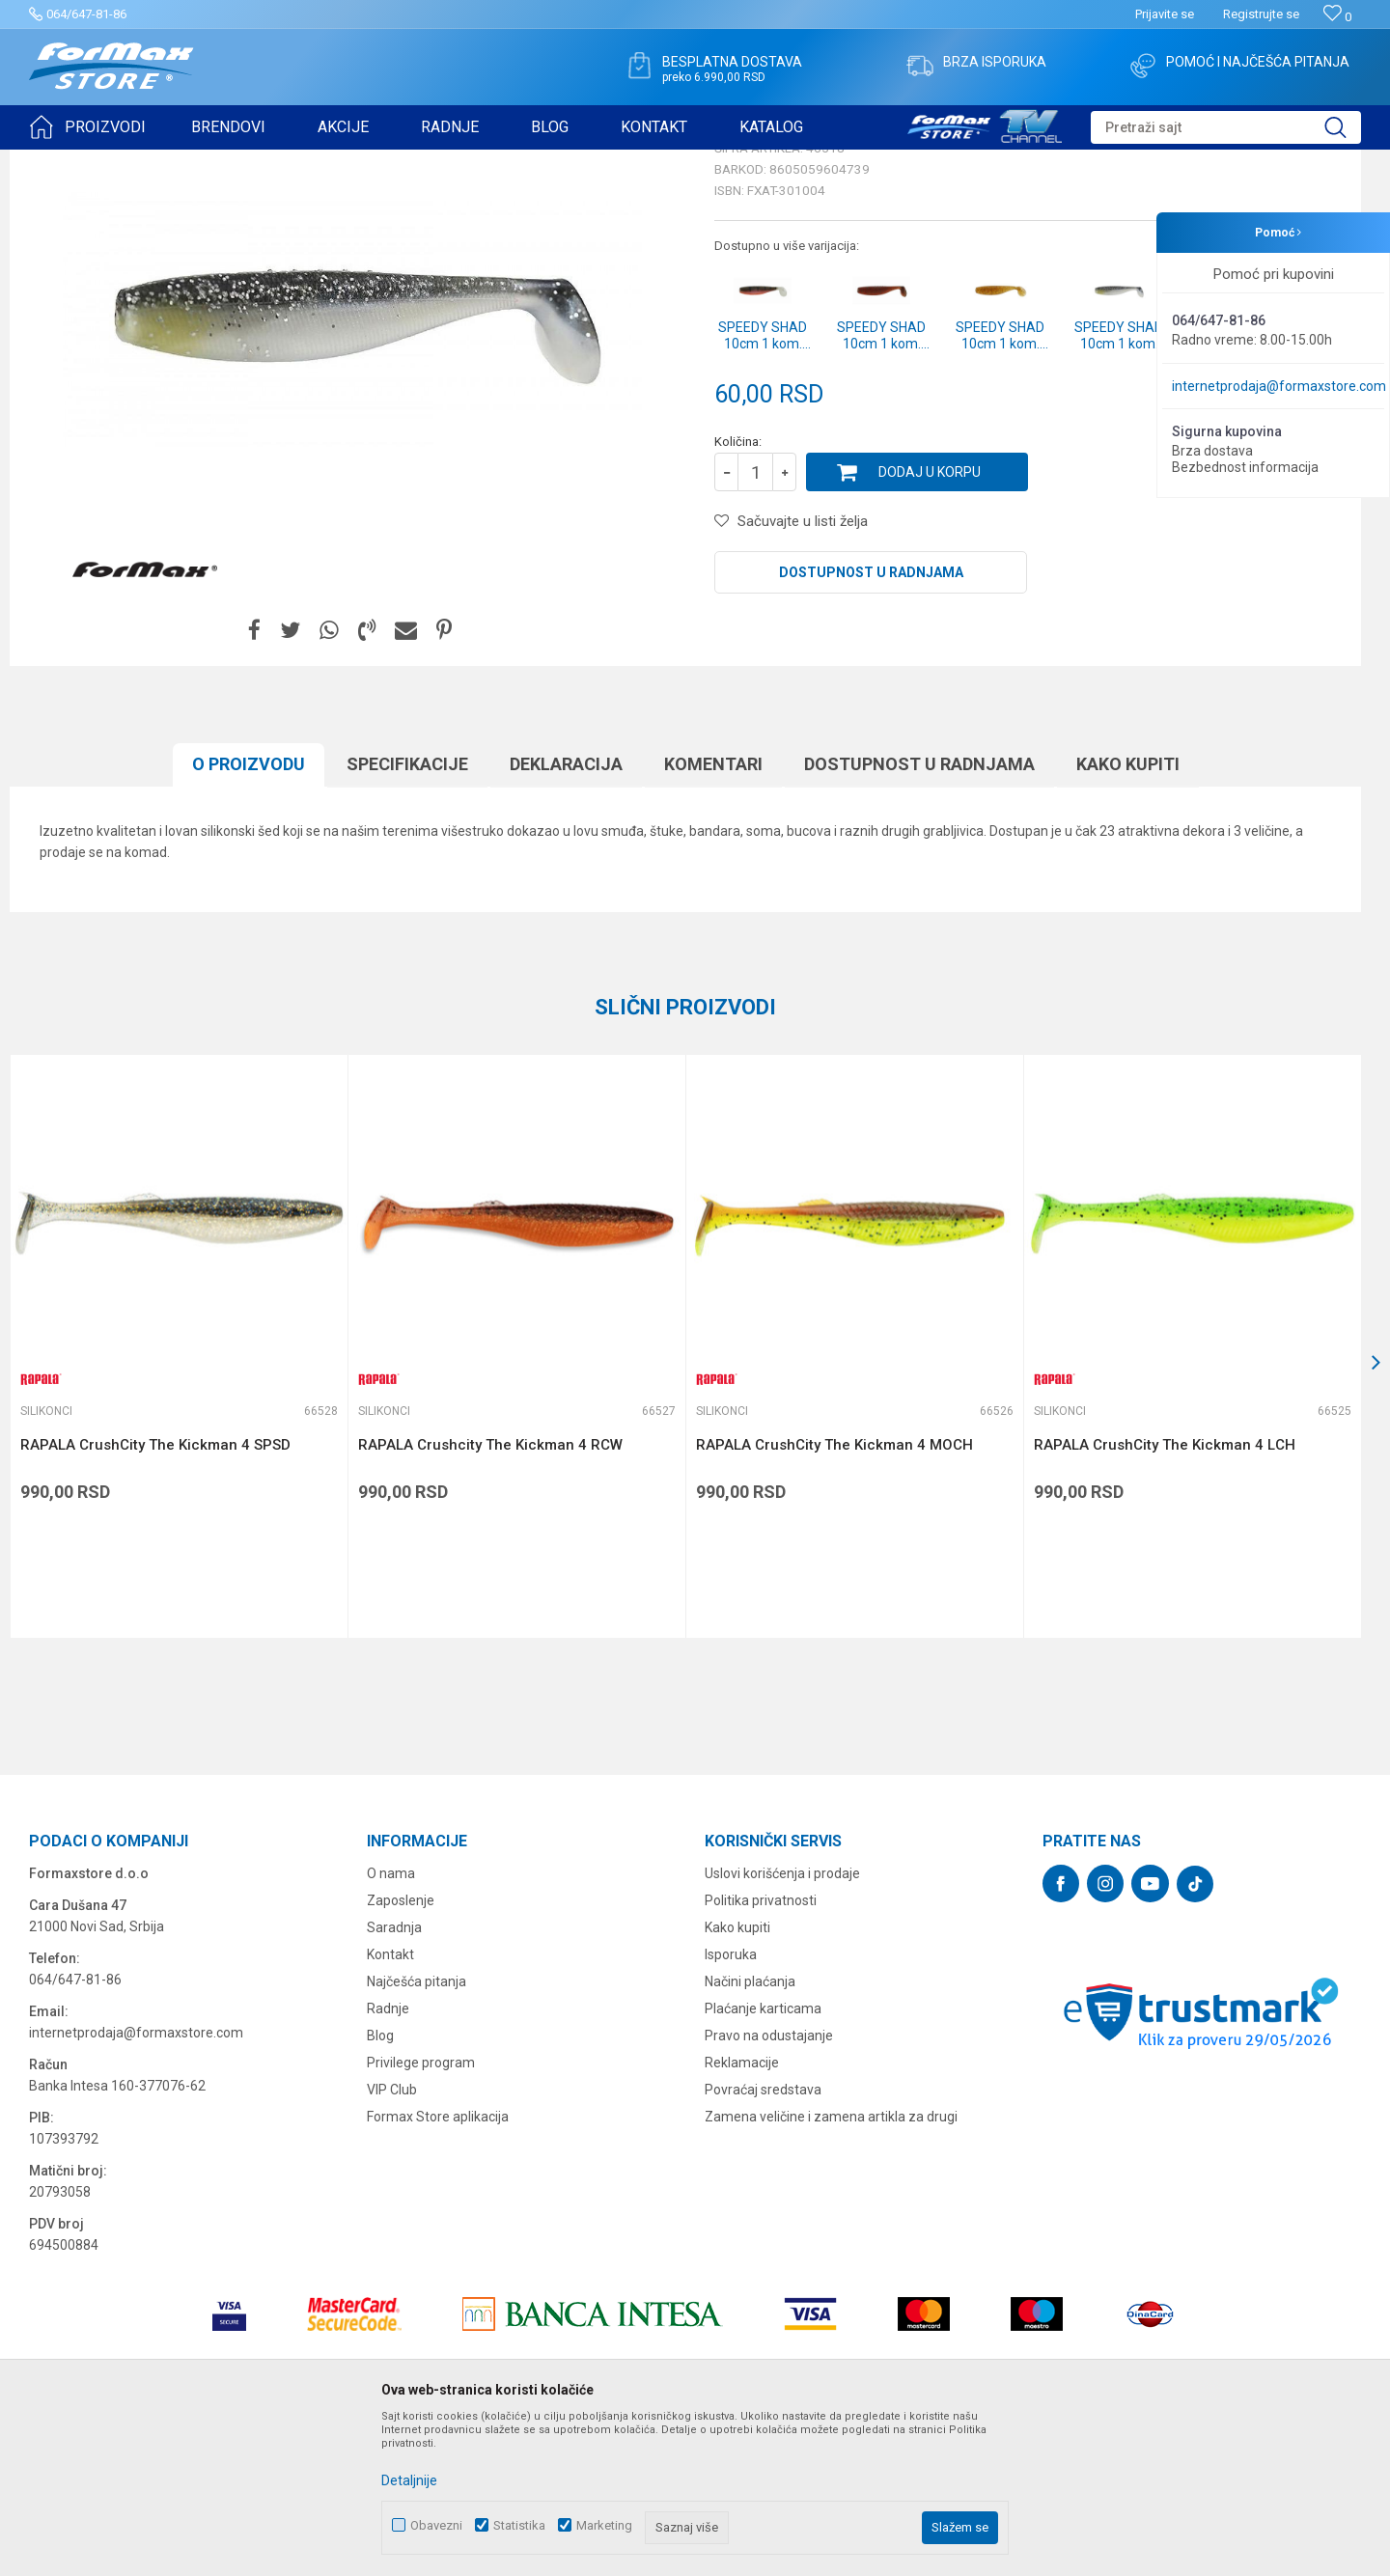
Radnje (388, 2158)
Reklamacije (742, 2212)
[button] (1226, 127)
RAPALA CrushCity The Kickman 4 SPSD (155, 1594)
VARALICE (205, 162)
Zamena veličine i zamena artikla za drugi (831, 2266)
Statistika (519, 2525)
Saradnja (394, 2077)
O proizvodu (248, 913)
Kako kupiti (1128, 913)
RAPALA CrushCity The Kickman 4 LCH (1164, 1594)
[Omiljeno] (1337, 17)
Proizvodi (138, 162)
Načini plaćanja (750, 2131)
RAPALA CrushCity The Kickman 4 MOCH (834, 1594)
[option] (179, 1496)
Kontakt (390, 2104)
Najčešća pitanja (416, 2131)
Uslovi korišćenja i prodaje (782, 2023)
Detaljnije (409, 2480)
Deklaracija (566, 913)
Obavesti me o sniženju (1259, 533)
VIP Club (392, 2239)
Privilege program (421, 2212)
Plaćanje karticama (763, 2158)
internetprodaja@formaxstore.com (1279, 386)
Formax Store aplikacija (438, 2266)
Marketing (604, 2525)
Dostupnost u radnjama (871, 722)
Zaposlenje (400, 2050)
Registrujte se (1261, 14)
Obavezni (436, 2525)
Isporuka (731, 2104)
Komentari (713, 913)
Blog (380, 2185)
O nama (391, 2023)
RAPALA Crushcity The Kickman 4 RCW (490, 1594)
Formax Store (64, 162)
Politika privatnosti (761, 2050)
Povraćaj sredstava (763, 2239)
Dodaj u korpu (929, 621)
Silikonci (268, 162)
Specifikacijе (407, 913)
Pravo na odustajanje (769, 2185)
